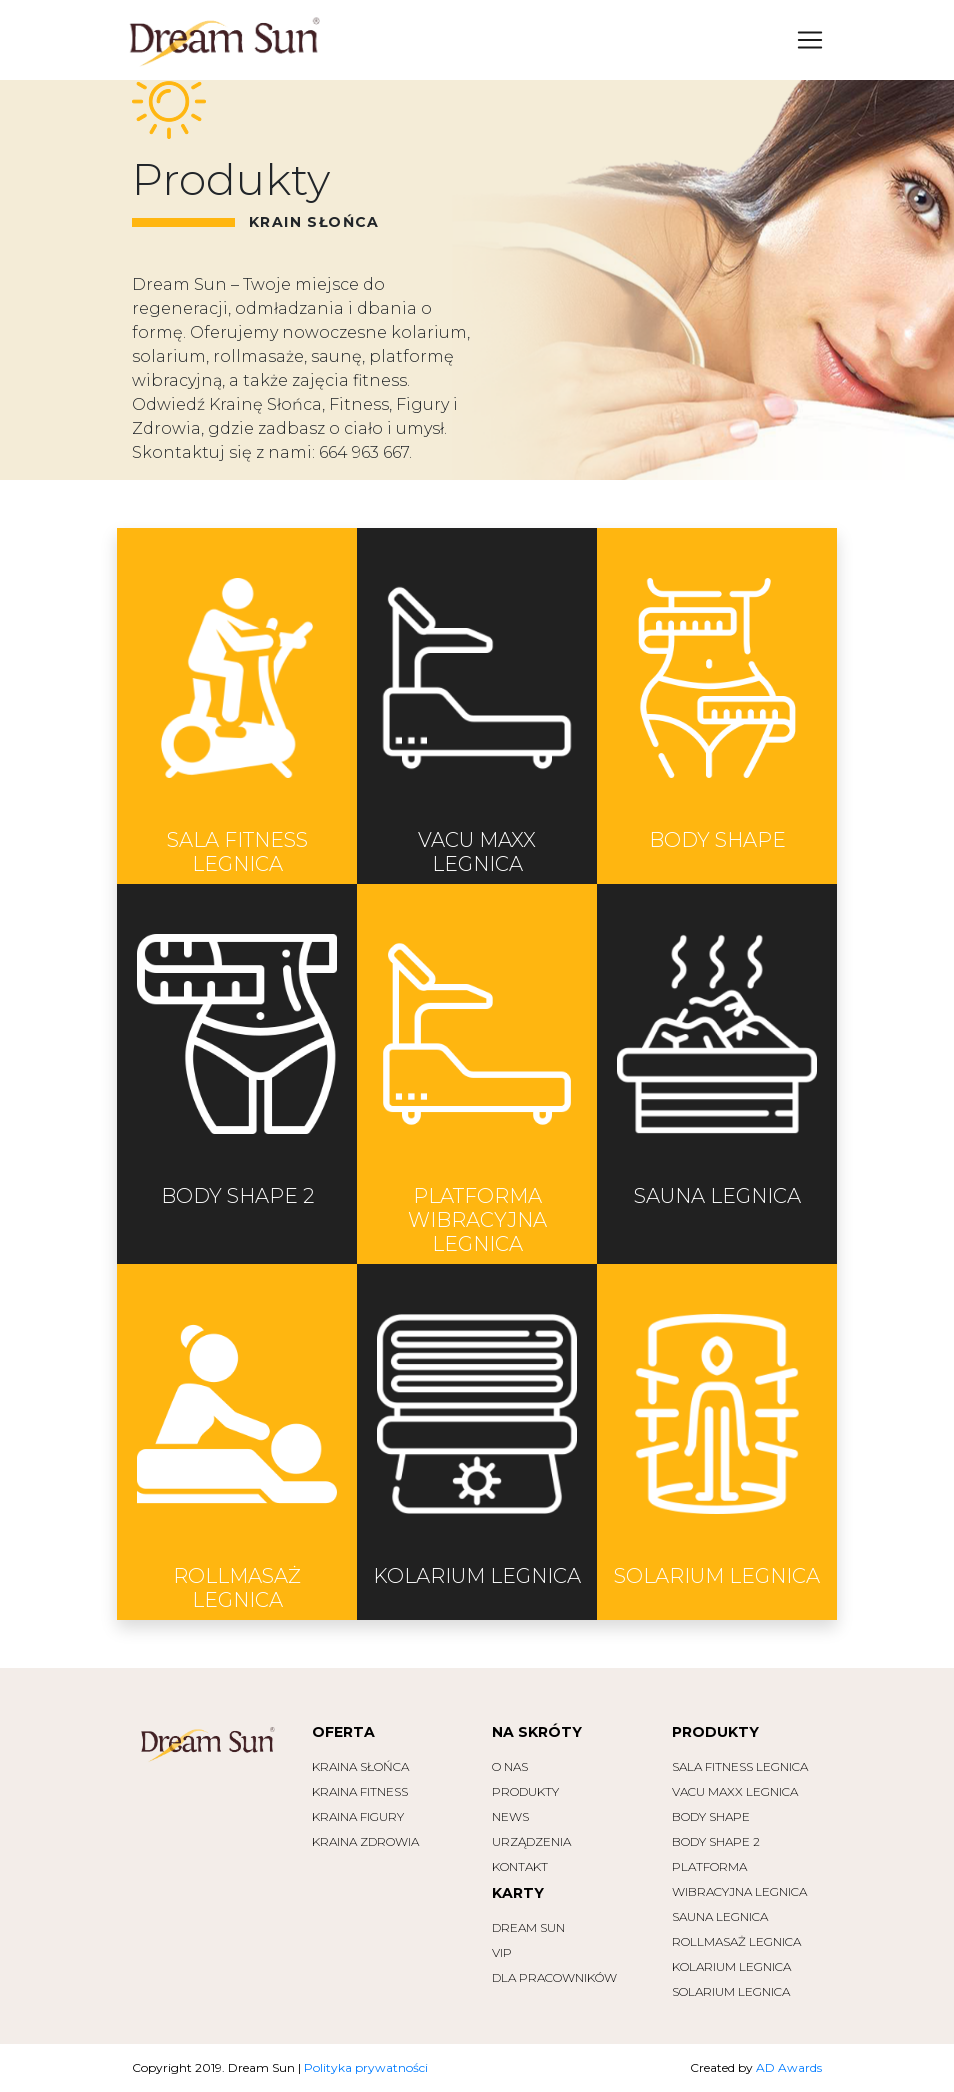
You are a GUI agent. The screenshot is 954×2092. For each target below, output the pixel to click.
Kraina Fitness (360, 1791)
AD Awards (789, 2067)
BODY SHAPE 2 (716, 1841)
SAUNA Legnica (720, 1916)
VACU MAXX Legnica (735, 1791)
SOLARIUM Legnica (731, 1991)
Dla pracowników (554, 1977)
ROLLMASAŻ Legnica (736, 1941)
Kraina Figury (358, 1816)
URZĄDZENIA (531, 1841)
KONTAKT (520, 1866)
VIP (502, 1952)
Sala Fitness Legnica (740, 1766)
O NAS (510, 1766)
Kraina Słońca (360, 1766)
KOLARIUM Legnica (731, 1966)
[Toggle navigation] (810, 40)
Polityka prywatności (366, 2067)
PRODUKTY (525, 1791)
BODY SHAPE (711, 1816)
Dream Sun (528, 1927)
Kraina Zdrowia (365, 1841)
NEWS (510, 1816)
